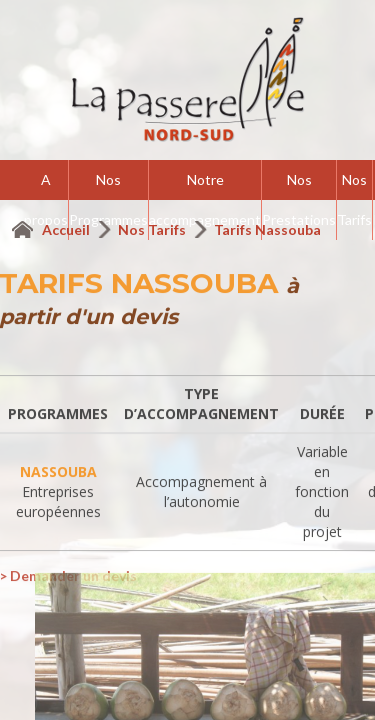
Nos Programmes (108, 199)
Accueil (67, 229)
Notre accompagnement (205, 199)
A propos (46, 199)
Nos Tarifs (354, 199)
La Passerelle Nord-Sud (187, 80)
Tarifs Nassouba (267, 229)
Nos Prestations (299, 199)
